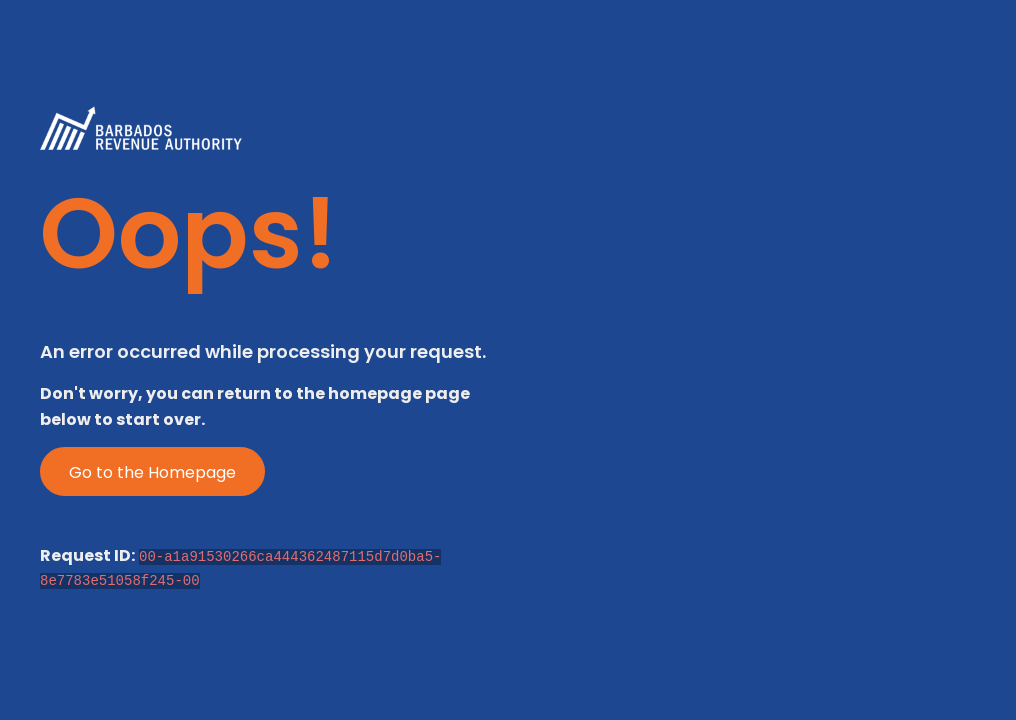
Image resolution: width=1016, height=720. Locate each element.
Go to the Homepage (152, 472)
